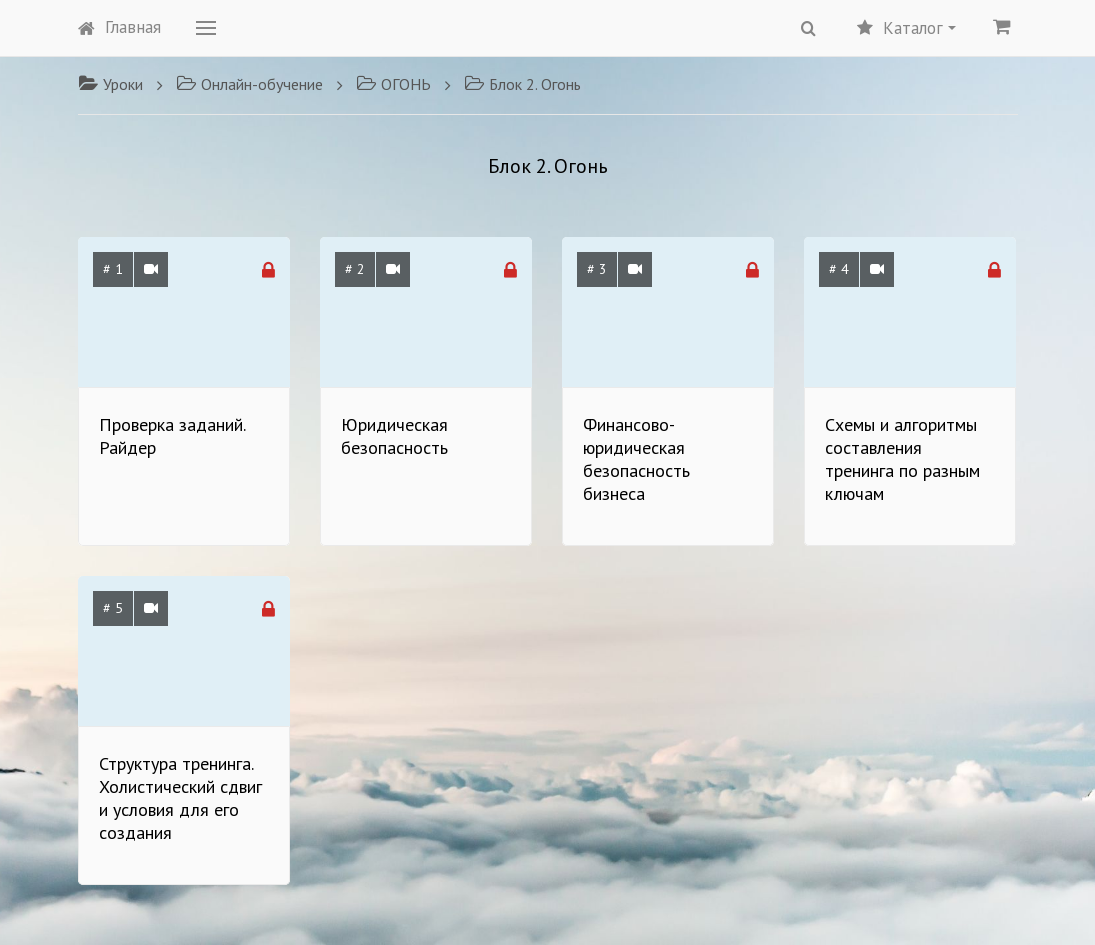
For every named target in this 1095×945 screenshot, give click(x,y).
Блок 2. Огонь (522, 84)
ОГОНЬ (393, 84)
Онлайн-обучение (249, 84)
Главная (119, 27)
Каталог (906, 28)
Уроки (110, 84)
